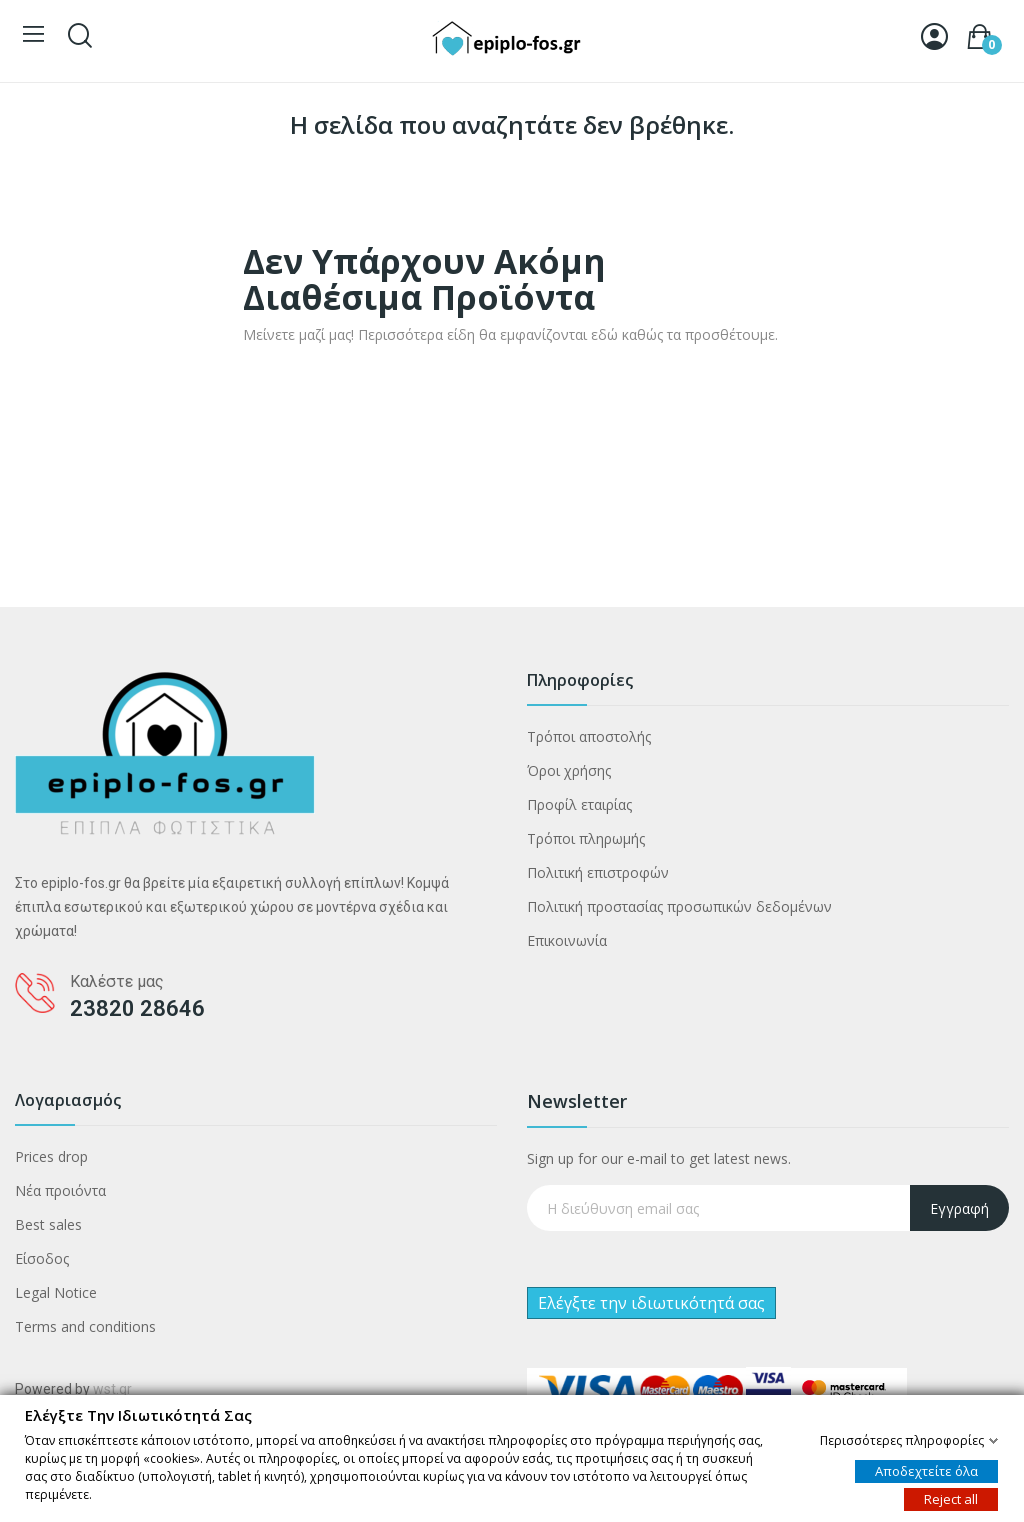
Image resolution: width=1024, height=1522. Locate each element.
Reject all (951, 1498)
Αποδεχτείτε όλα (926, 1470)
